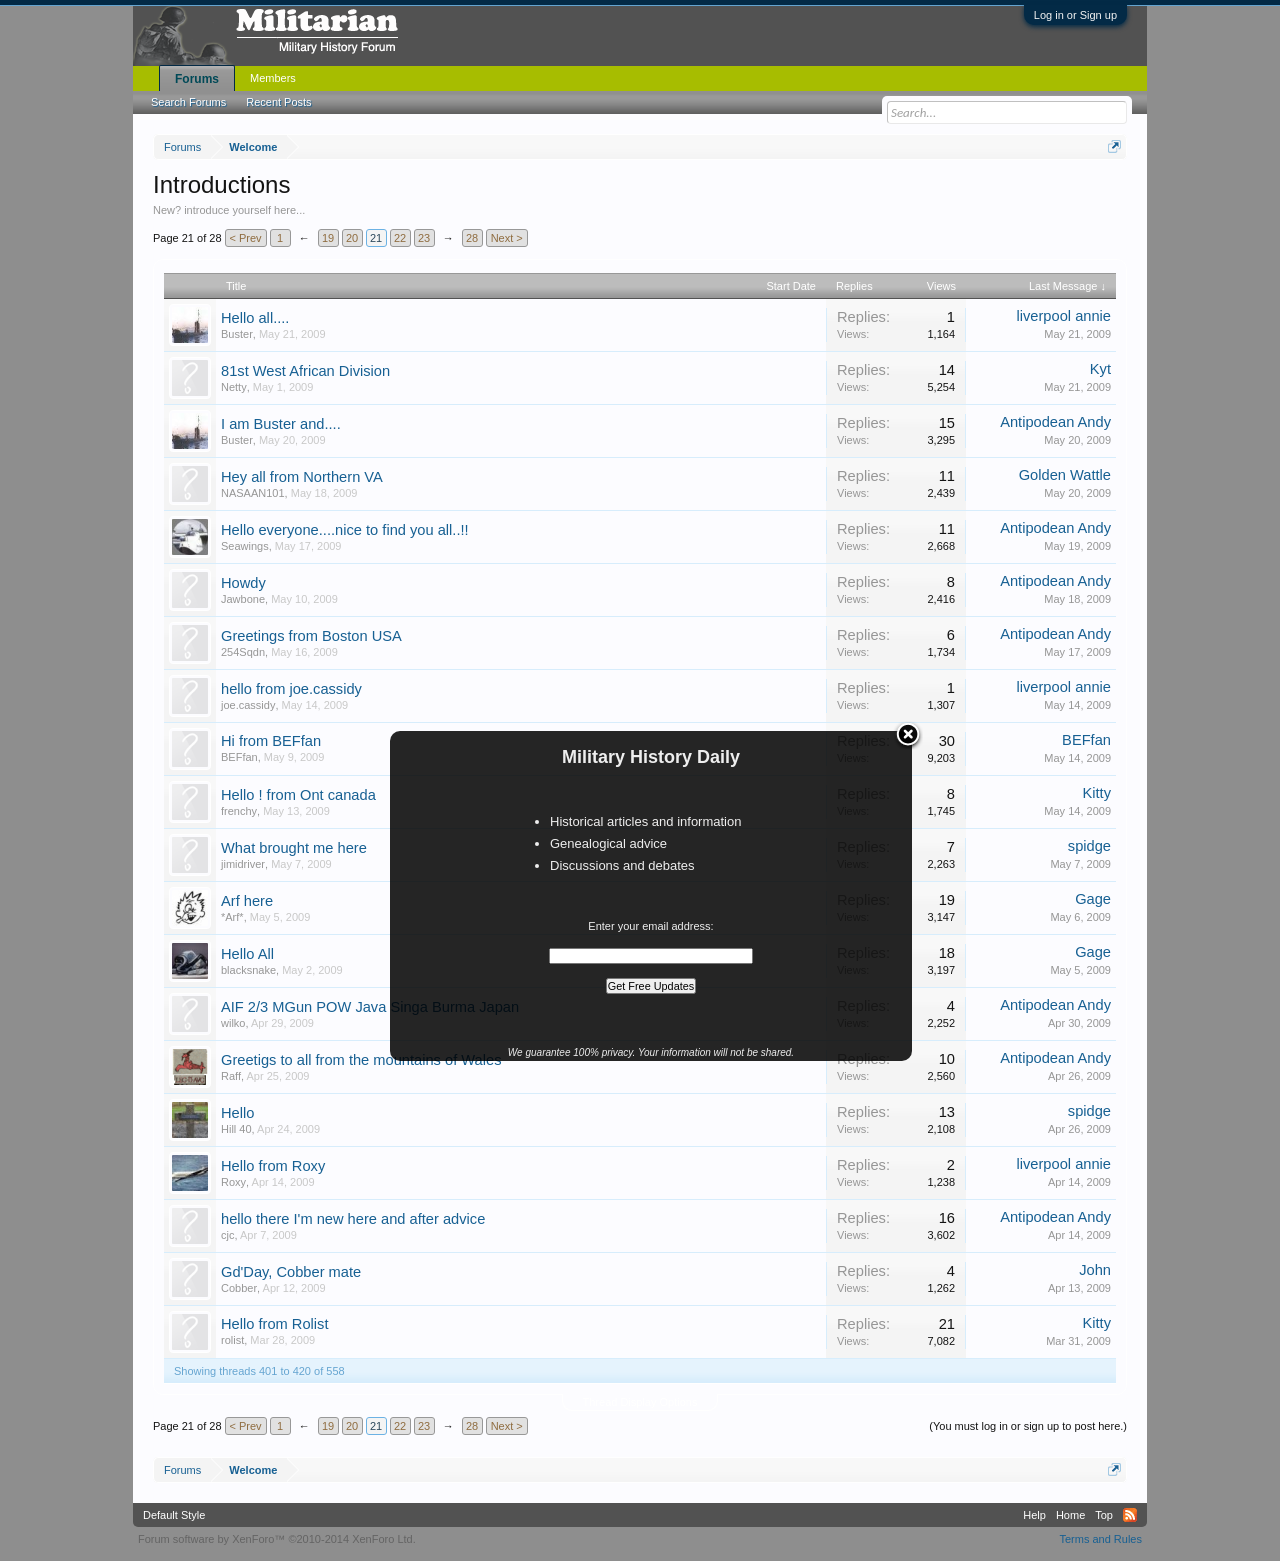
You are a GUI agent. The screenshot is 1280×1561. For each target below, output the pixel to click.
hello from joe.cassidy (291, 689)
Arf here (247, 901)
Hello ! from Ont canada (298, 795)
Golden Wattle (1065, 475)
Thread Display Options (640, 1402)
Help (1034, 1515)
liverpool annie (1063, 316)
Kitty (1096, 793)
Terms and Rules (1100, 1539)
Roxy (233, 1182)
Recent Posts (278, 102)
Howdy (243, 583)
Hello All (247, 954)
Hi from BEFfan (271, 741)
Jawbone (243, 599)
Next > (507, 238)
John (1095, 1270)
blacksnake (248, 970)
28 (472, 238)
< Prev (246, 238)
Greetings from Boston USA (311, 636)
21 (376, 238)
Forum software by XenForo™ (277, 1539)
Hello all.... (255, 318)
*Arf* (232, 917)
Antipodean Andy (1055, 422)
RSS (1130, 1515)
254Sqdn (243, 652)
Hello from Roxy (273, 1166)
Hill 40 (236, 1129)
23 (424, 238)
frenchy (239, 811)
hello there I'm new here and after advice (353, 1219)
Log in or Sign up (1075, 15)
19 (328, 238)
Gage (1093, 899)
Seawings (245, 546)
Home (1070, 1515)
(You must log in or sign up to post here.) (1028, 1426)
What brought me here (294, 848)
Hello (237, 1113)
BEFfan (239, 757)
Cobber (239, 1288)
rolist (232, 1340)
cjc (227, 1235)
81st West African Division (305, 371)
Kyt (1100, 369)
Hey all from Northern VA (302, 477)
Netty (234, 387)
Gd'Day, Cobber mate (291, 1272)
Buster (237, 334)
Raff (231, 1076)
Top (1104, 1515)
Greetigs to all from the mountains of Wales (361, 1060)
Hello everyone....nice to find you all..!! (345, 530)
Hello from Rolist (275, 1324)
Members (273, 78)
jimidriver (243, 864)
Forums (197, 79)
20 (352, 238)
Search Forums (188, 102)
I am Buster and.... (281, 424)
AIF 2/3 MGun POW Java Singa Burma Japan (370, 1007)
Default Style (174, 1515)
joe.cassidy (248, 705)
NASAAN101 (253, 493)
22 (400, 238)
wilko (233, 1023)
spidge (1089, 846)
